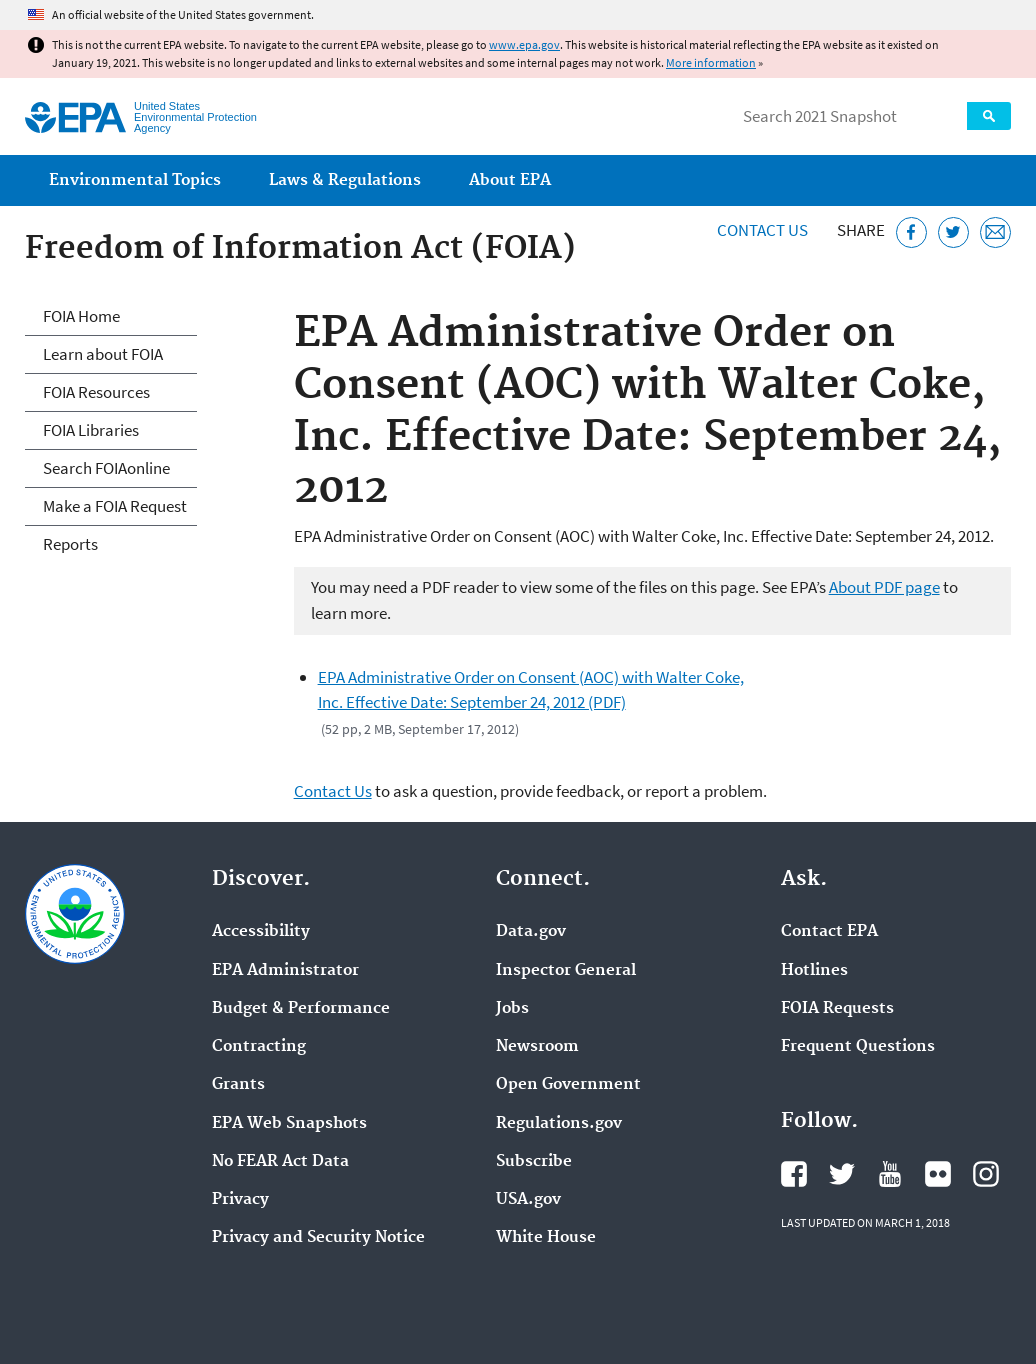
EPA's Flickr (938, 1174)
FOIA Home (81, 316)
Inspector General (566, 971)
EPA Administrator (285, 971)
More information (711, 62)
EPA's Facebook (794, 1174)
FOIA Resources (96, 392)
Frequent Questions (858, 1047)
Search (989, 116)
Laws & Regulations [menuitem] (345, 180)
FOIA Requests (837, 1009)
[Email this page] (995, 232)
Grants (238, 1085)
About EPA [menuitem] (510, 180)
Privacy (240, 1200)
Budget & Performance (301, 1009)
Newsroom (537, 1047)
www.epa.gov (524, 44)
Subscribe (534, 1162)
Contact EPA (829, 932)
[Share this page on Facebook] (911, 232)
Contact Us (762, 230)
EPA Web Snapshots (289, 1124)
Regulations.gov (559, 1124)
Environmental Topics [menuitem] (135, 180)
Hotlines (814, 971)
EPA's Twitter (842, 1174)
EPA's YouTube (890, 1174)
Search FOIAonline (106, 468)
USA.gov (528, 1200)
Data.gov (531, 932)
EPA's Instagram (986, 1174)
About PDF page (884, 587)
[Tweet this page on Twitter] (953, 232)
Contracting (259, 1047)
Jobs (512, 1009)
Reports (70, 544)
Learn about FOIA (103, 354)
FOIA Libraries (91, 430)
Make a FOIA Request (115, 506)
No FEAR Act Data (280, 1162)
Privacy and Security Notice (318, 1238)
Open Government (568, 1085)
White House (546, 1238)
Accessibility (261, 932)
